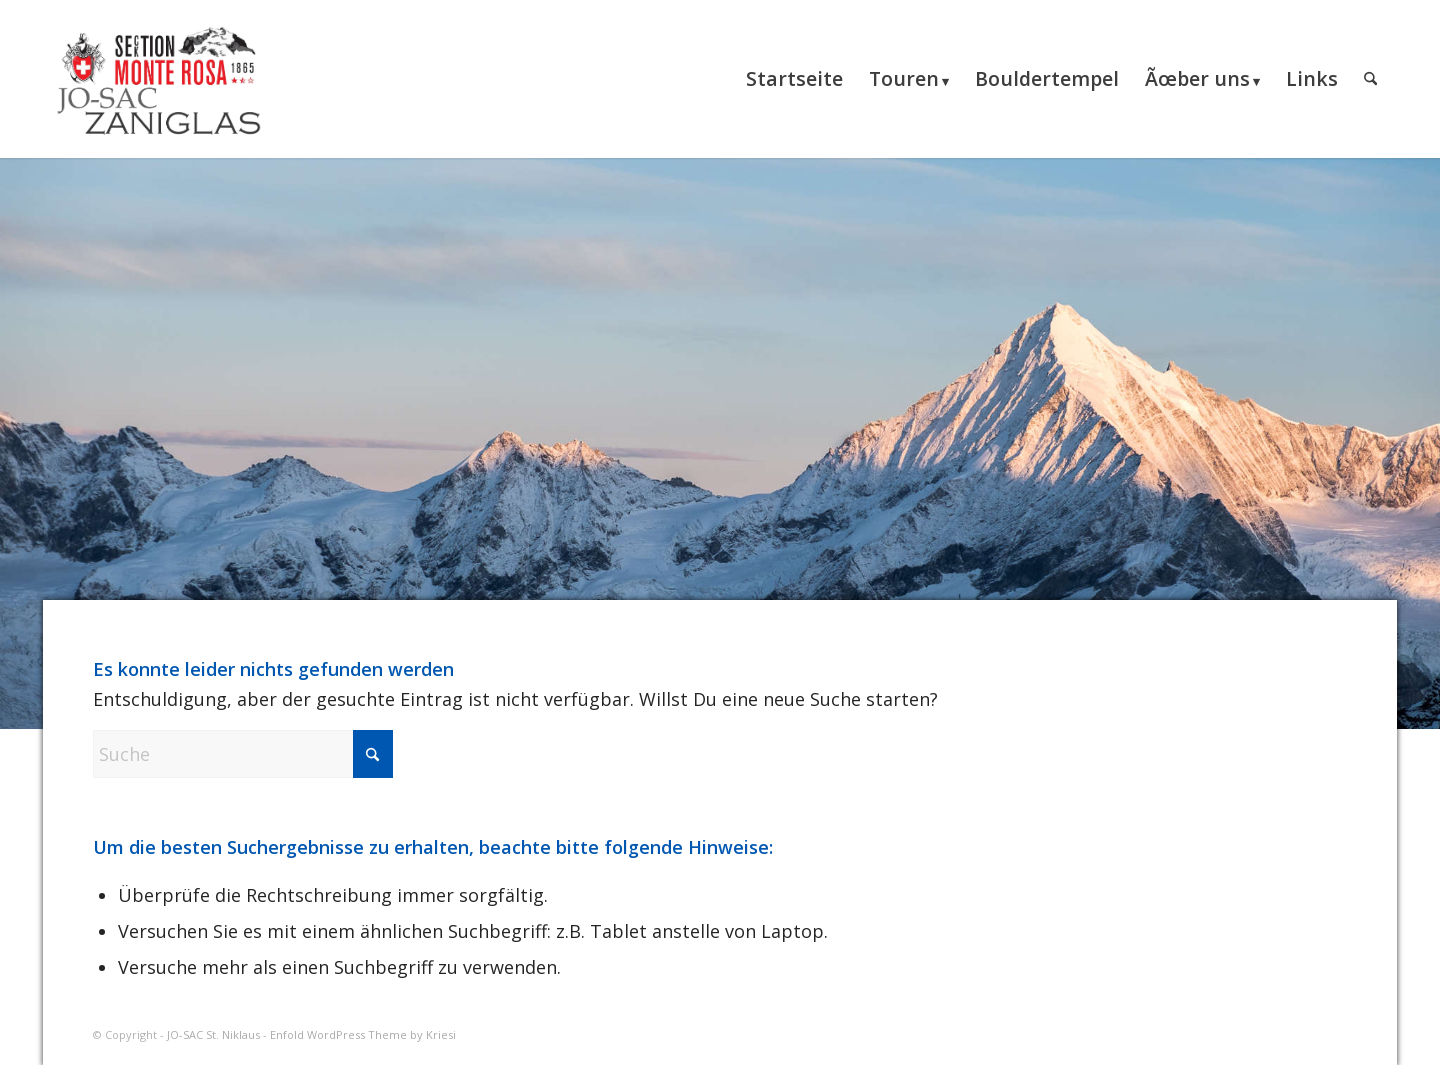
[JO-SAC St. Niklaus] (158, 79)
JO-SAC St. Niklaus (213, 1034)
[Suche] (1370, 79)
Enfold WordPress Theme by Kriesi (363, 1034)
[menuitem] (794, 79)
